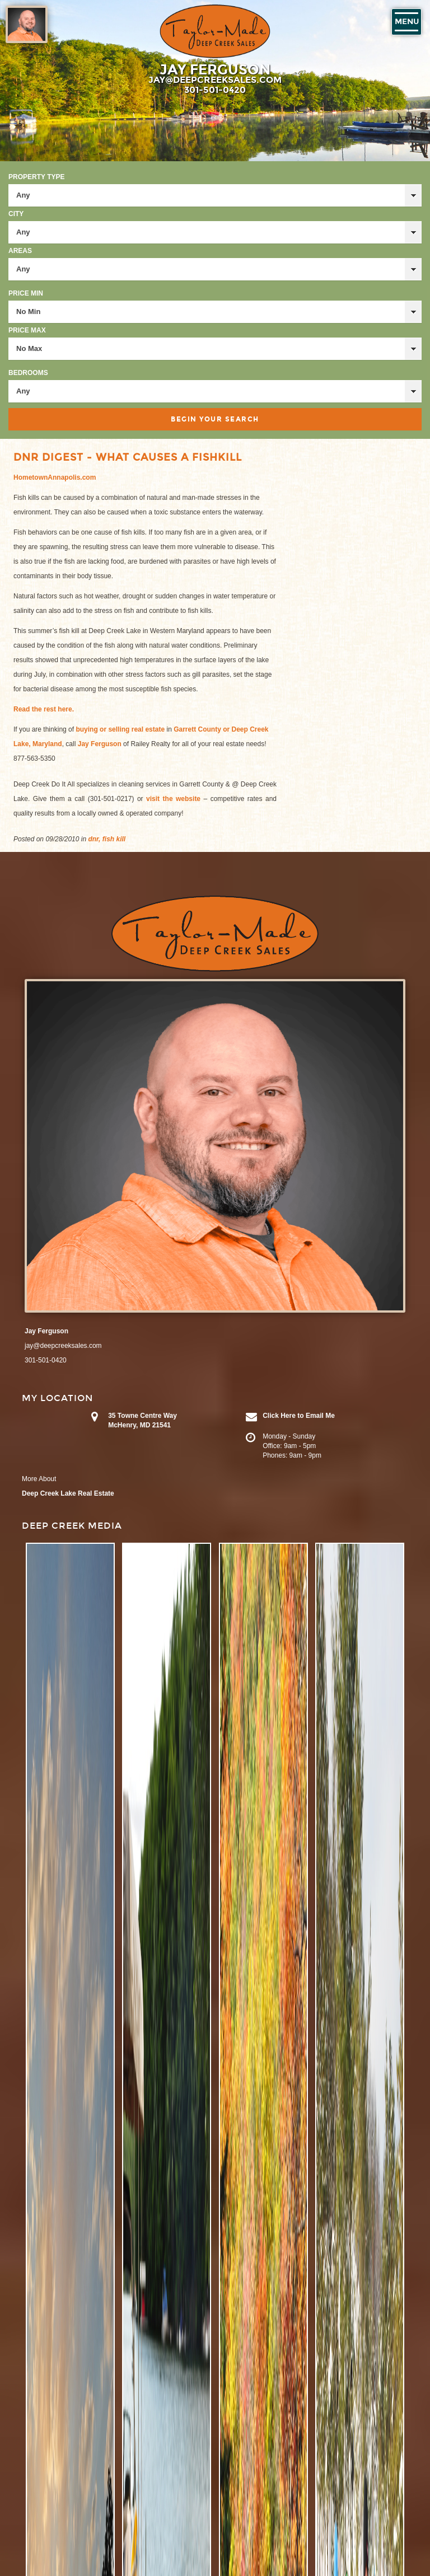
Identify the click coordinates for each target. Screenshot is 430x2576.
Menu (407, 21)
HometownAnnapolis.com (54, 477)
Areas (20, 251)
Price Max (27, 330)
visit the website (174, 799)
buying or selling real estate (120, 729)
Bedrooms (28, 373)
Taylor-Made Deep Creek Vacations (215, 31)
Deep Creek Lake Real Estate (68, 1493)
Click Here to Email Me (299, 1416)
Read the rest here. (43, 709)
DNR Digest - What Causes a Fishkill (127, 457)
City (16, 214)
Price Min (25, 293)
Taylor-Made (215, 933)
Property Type (36, 177)
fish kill (113, 839)
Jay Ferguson (100, 744)
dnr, (94, 839)
